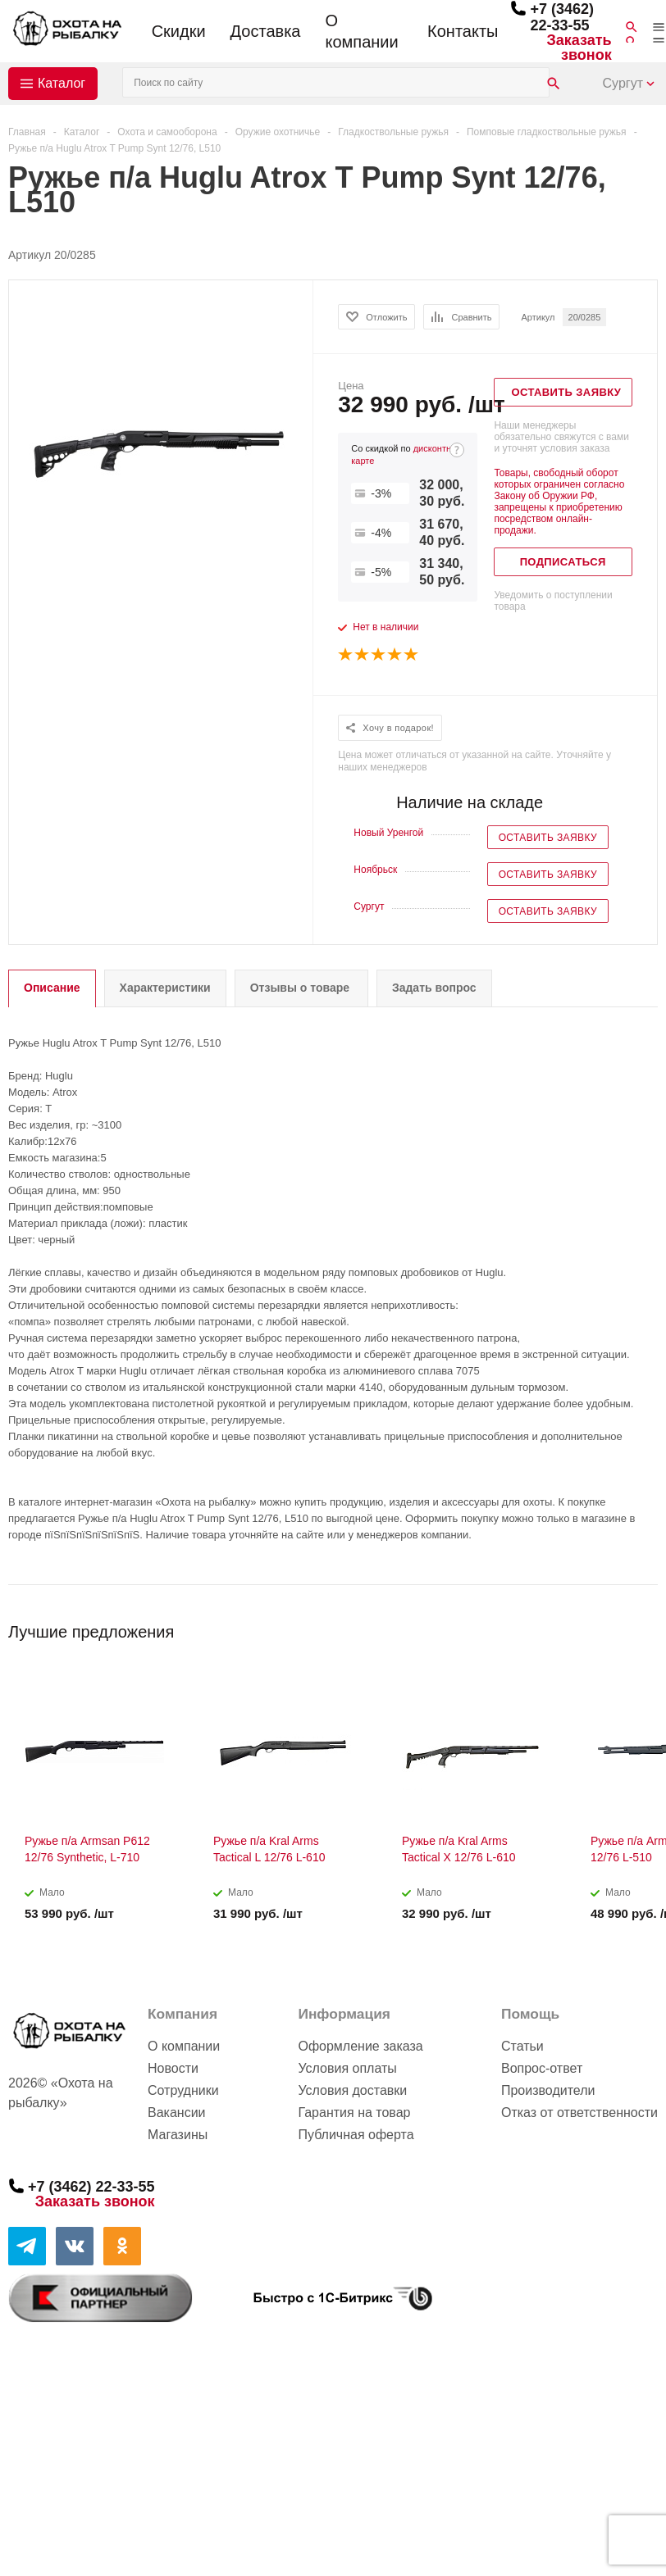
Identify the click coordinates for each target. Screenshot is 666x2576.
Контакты (462, 31)
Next (646, 1626)
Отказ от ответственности (579, 2112)
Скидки (179, 31)
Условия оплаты (347, 2068)
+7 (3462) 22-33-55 (562, 17)
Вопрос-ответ (541, 2068)
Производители (548, 2090)
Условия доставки (352, 2090)
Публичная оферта (355, 2135)
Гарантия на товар (354, 2112)
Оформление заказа (360, 2046)
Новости (173, 2068)
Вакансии (177, 2112)
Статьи (522, 2046)
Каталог (61, 83)
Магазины (178, 2135)
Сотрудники (183, 2090)
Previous (618, 1626)
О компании (361, 31)
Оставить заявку (548, 837)
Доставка (265, 31)
